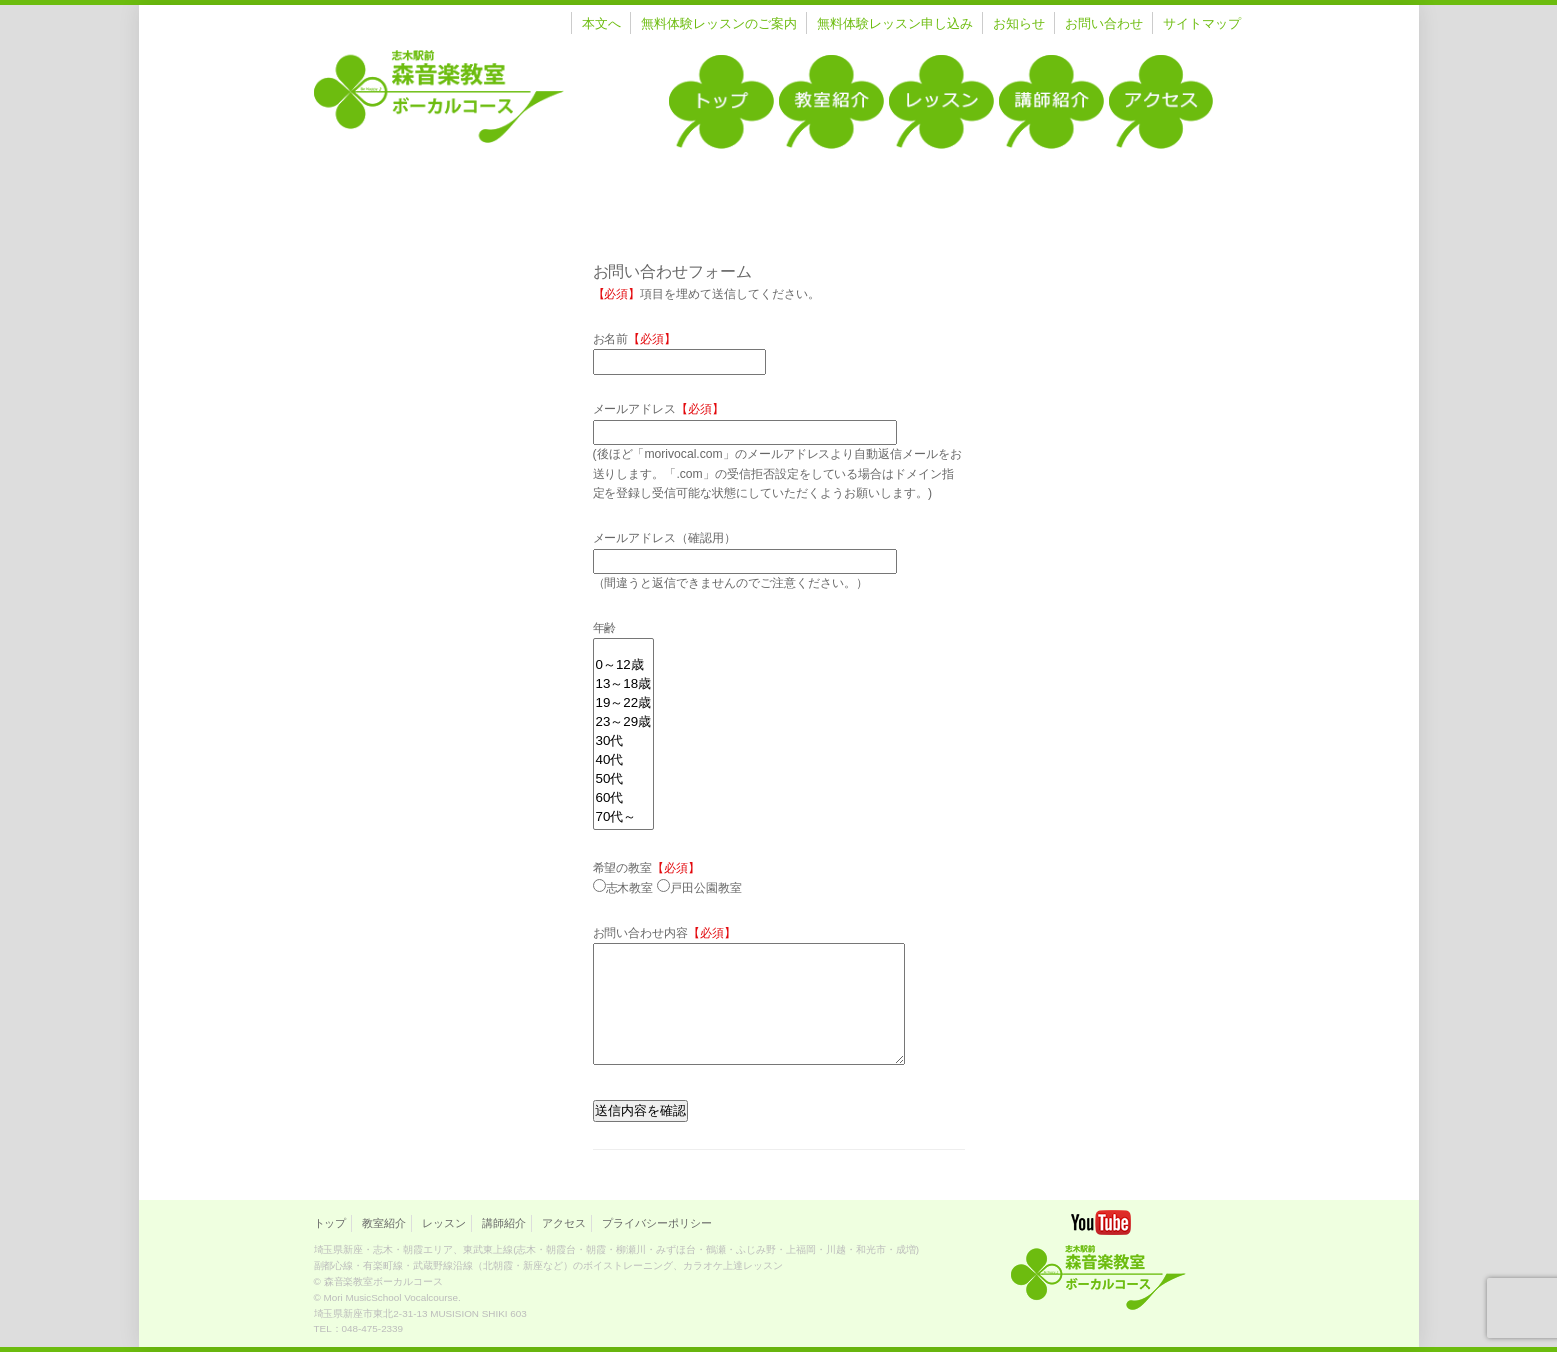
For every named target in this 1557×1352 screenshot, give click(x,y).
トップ (330, 1223)
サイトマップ (1202, 23)
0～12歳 (624, 665)
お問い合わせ (1104, 23)
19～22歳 (624, 703)
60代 (624, 798)
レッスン (444, 1223)
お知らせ (1019, 23)
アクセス (564, 1223)
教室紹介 (384, 1223)
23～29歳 (624, 722)
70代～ (624, 817)
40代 (624, 760)
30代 (624, 741)
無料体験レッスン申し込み (895, 23)
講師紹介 (504, 1223)
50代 (624, 779)
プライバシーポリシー (657, 1223)
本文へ (601, 23)
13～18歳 (624, 684)
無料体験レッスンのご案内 (719, 23)
